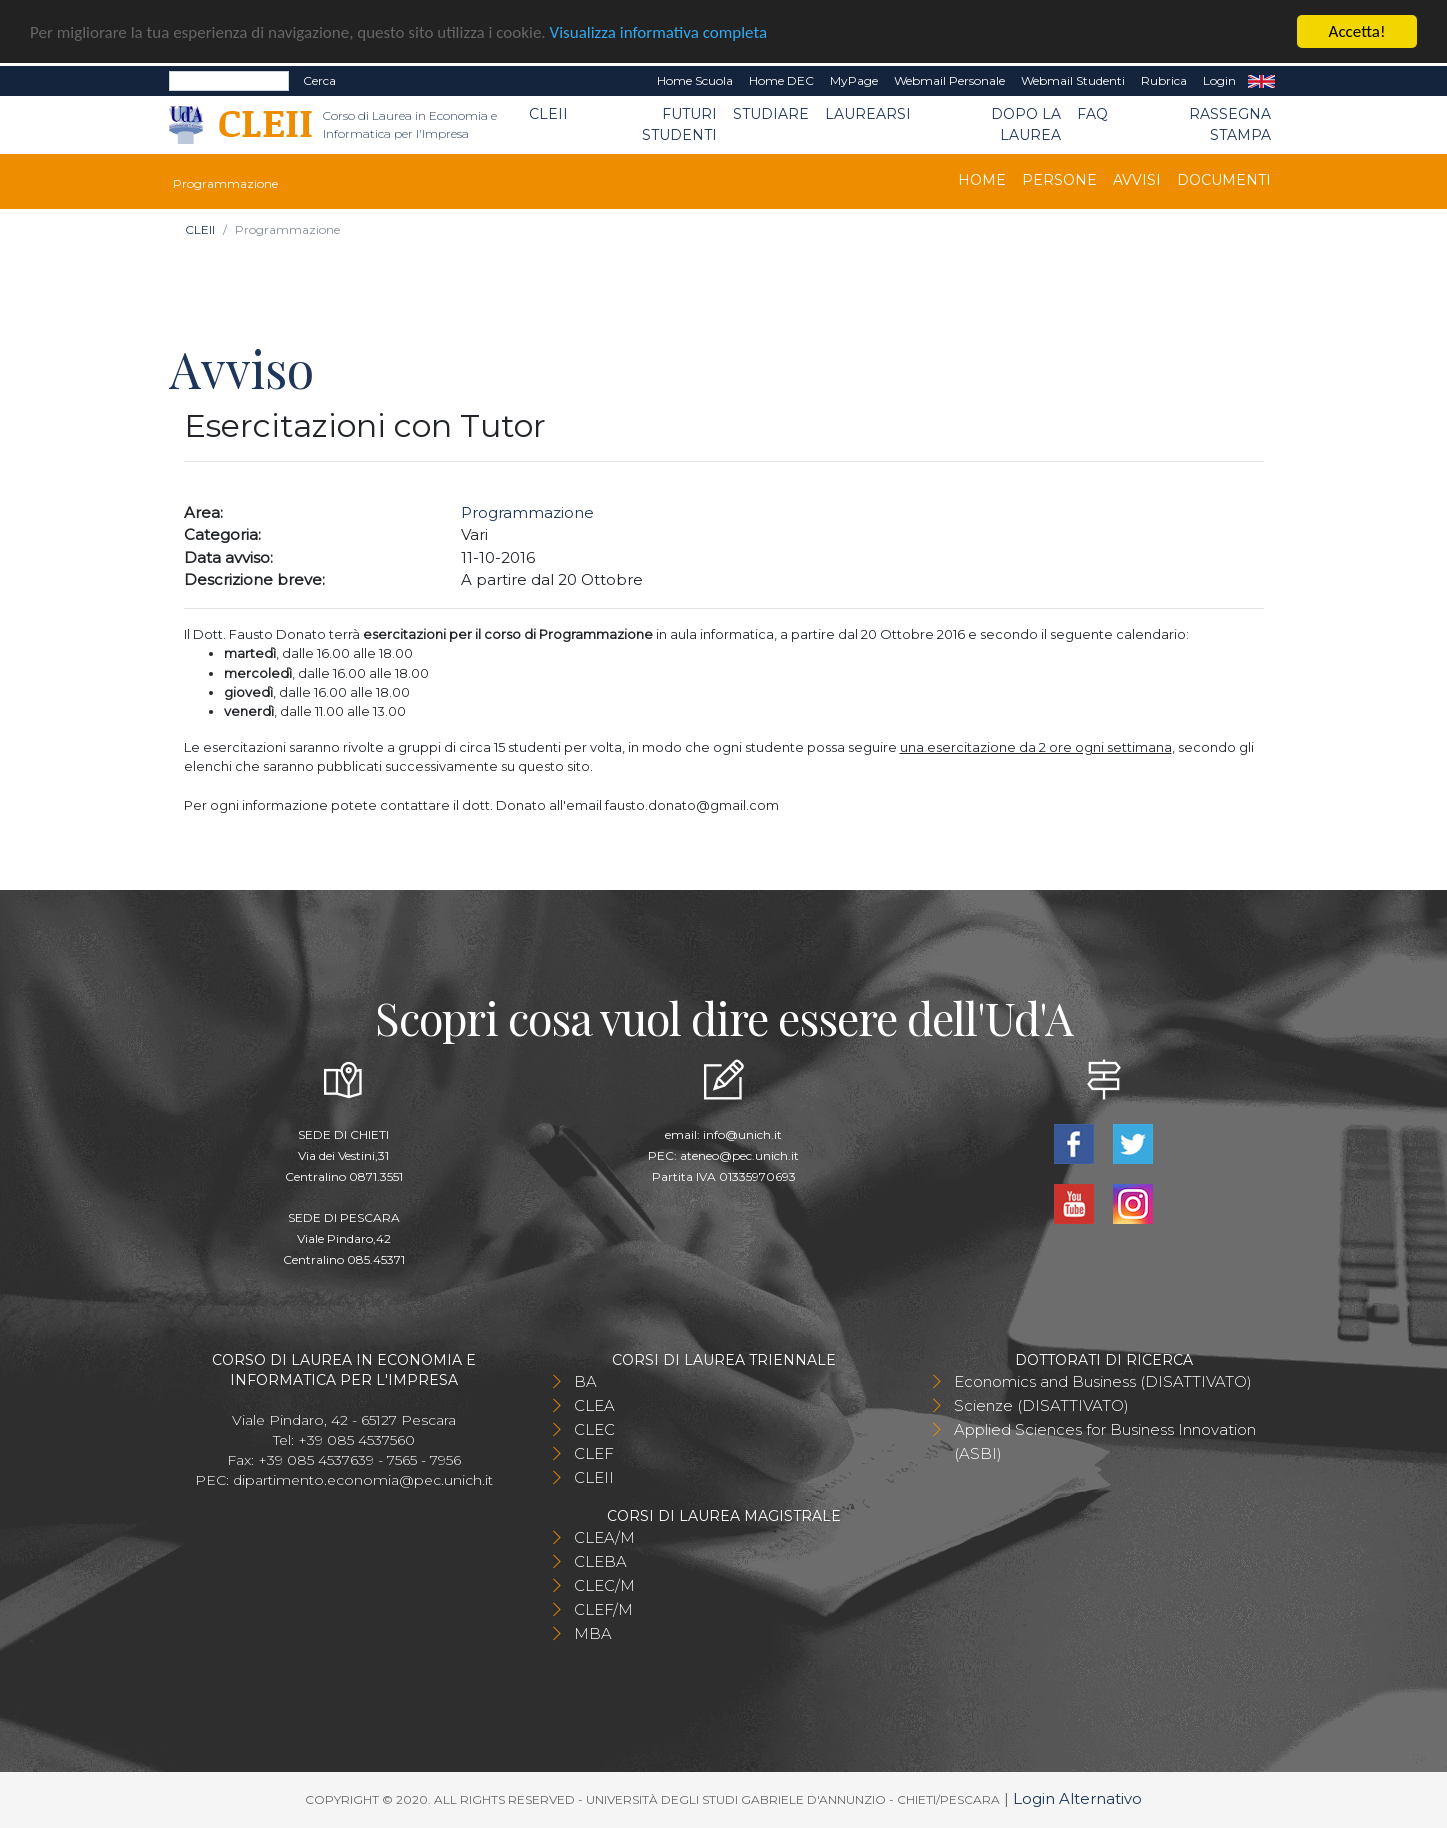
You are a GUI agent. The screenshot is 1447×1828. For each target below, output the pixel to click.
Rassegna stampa (1230, 124)
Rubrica (1164, 80)
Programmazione (527, 512)
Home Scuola (695, 80)
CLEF (594, 1453)
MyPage (854, 80)
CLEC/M (604, 1585)
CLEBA (600, 1561)
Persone (1059, 180)
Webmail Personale (949, 80)
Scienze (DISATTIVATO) (1041, 1405)
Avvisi (1137, 180)
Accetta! (1357, 31)
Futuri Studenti (679, 124)
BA (585, 1381)
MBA (593, 1633)
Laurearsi (868, 114)
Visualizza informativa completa (659, 31)
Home (982, 180)
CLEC (594, 1429)
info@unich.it (742, 1134)
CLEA (594, 1405)
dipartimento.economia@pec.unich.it (363, 1480)
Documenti (1224, 180)
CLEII (548, 114)
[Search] (229, 81)
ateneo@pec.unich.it (739, 1155)
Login (1219, 80)
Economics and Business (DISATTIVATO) (1103, 1381)
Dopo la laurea (1026, 124)
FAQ (1092, 114)
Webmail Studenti (1073, 80)
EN (1261, 81)
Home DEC (781, 80)
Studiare (771, 114)
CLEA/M (604, 1537)
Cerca (319, 80)
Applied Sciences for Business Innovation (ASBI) (1105, 1441)
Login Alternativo (1077, 1798)
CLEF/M (603, 1609)
